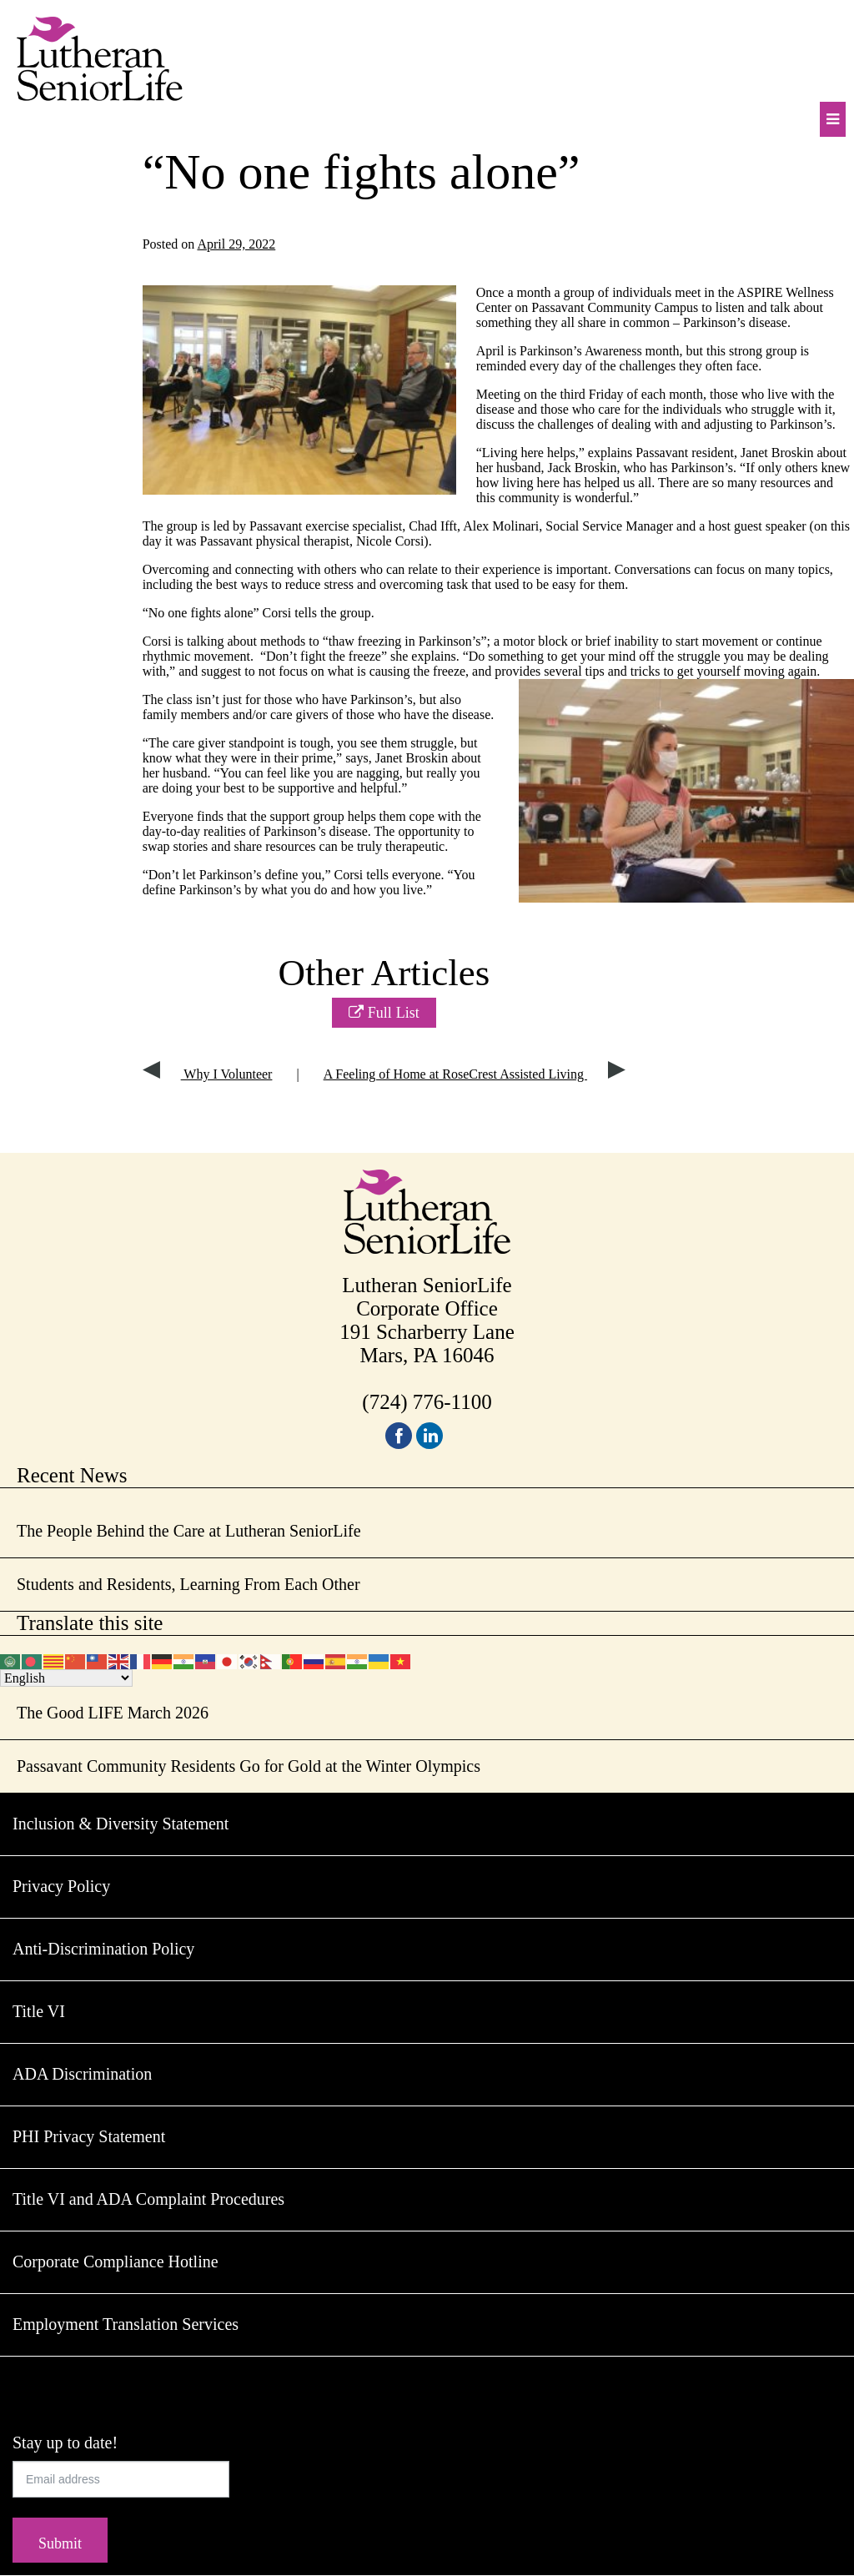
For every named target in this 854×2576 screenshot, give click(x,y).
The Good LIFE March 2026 (112, 1712)
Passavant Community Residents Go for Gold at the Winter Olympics (248, 1766)
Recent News (72, 1475)
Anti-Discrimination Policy (103, 1949)
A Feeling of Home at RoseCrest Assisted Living (474, 1074)
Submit (60, 2543)
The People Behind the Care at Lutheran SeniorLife (189, 1531)
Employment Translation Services (126, 2324)
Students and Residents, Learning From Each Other (188, 1584)
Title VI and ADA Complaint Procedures (148, 2199)
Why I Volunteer (208, 1074)
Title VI (39, 2011)
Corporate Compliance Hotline (116, 2261)
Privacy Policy (61, 1886)
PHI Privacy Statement (89, 2136)
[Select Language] (66, 1678)
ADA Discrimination (82, 2074)
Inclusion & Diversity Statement (121, 1823)
